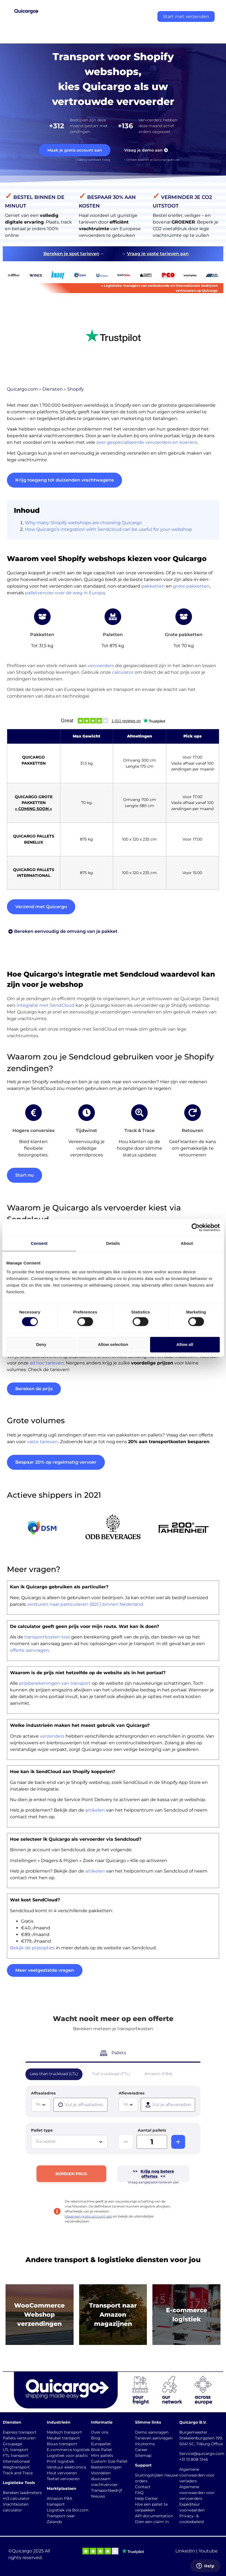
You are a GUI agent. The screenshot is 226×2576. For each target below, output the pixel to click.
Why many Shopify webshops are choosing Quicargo (83, 522)
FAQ (139, 2492)
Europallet (101, 2443)
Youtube (208, 2551)
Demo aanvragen (151, 2432)
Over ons (99, 2432)
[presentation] (80, 2105)
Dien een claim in (152, 2521)
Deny (41, 1344)
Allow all (184, 1344)
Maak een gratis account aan (88, 2216)
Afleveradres (131, 2093)
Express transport (20, 2432)
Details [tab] (113, 1243)
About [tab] (187, 1243)
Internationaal (16, 2461)
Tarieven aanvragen (154, 2438)
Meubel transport (63, 2438)
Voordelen (101, 2472)
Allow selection (113, 1344)
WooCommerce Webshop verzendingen (39, 2314)
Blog (95, 2438)
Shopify (75, 389)
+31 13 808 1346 (193, 2459)
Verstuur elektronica (66, 2467)
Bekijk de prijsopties (32, 1947)
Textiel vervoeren (63, 2478)
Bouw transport (62, 2443)
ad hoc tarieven (47, 1363)
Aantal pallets (152, 2130)
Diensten (52, 389)
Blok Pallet (101, 2449)
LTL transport (15, 2449)
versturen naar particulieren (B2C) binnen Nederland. (85, 1604)
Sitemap (143, 2455)
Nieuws (98, 2496)
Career (141, 2449)
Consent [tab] (39, 1243)
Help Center (146, 2498)
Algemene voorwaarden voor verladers (197, 2475)
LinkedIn (185, 2551)
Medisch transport (64, 2432)
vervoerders (101, 665)
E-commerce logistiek (68, 2449)
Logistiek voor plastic (67, 2455)
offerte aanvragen (29, 1650)
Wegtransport (16, 2467)
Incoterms (145, 2443)
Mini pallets (102, 2455)
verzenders (52, 1736)
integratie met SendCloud (45, 1005)
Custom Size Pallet (109, 2461)
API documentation (154, 2515)
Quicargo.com (22, 389)
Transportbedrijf (106, 2490)
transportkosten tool (47, 1637)
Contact (142, 2486)
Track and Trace (18, 2472)
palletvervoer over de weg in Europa (65, 592)
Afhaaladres (43, 2093)
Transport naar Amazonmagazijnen (113, 2314)
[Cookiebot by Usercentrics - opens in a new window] (195, 1227)
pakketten (153, 586)
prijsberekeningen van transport (55, 1683)
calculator (123, 672)
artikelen (95, 1810)
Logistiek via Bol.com (68, 2510)
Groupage (12, 2443)
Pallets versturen (19, 2438)
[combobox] (41, 2105)
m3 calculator (16, 2498)
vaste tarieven (42, 1441)
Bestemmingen (106, 2467)
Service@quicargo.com (201, 2453)
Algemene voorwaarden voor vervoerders (197, 2492)
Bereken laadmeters (22, 2492)
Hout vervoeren (62, 2472)
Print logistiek (60, 2461)
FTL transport (16, 2455)
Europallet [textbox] (46, 2141)
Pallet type (42, 2130)
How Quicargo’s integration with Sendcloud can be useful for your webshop (108, 529)
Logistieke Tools (19, 2482)
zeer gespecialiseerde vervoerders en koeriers (146, 442)
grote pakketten (191, 586)
